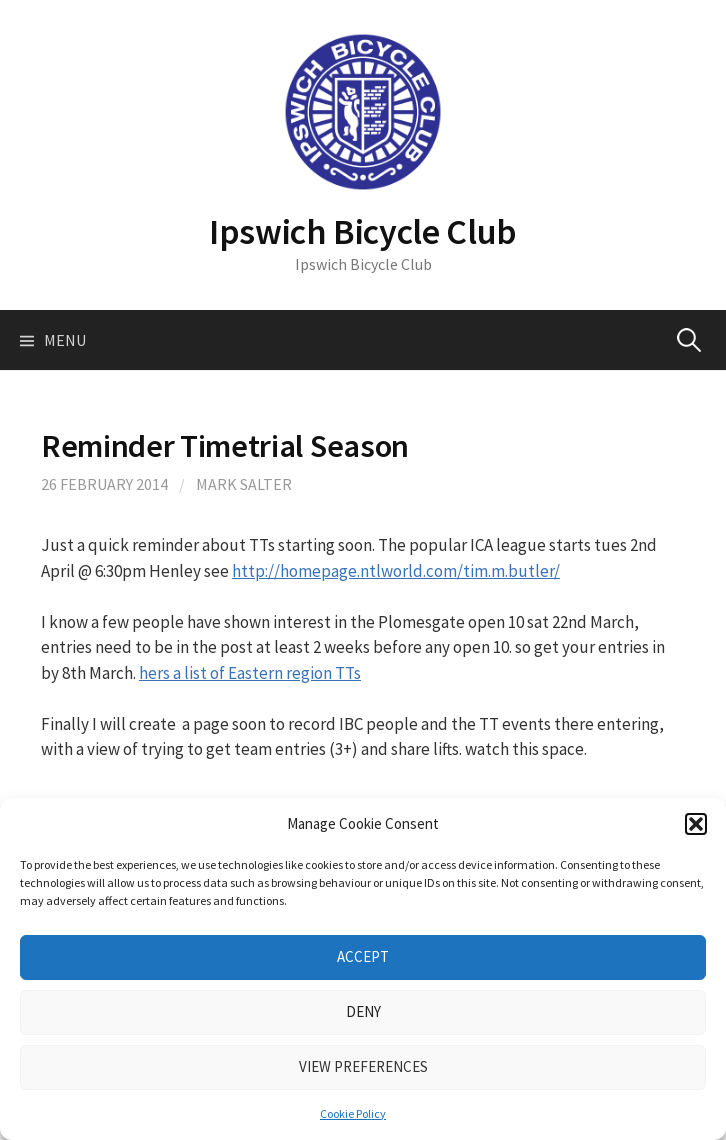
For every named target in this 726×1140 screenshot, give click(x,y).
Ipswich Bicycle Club (363, 231)
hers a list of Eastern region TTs (250, 673)
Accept (363, 956)
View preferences (363, 1066)
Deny (363, 1011)
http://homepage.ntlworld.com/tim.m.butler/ (396, 571)
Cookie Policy (353, 1113)
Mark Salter (244, 484)
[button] (696, 824)
